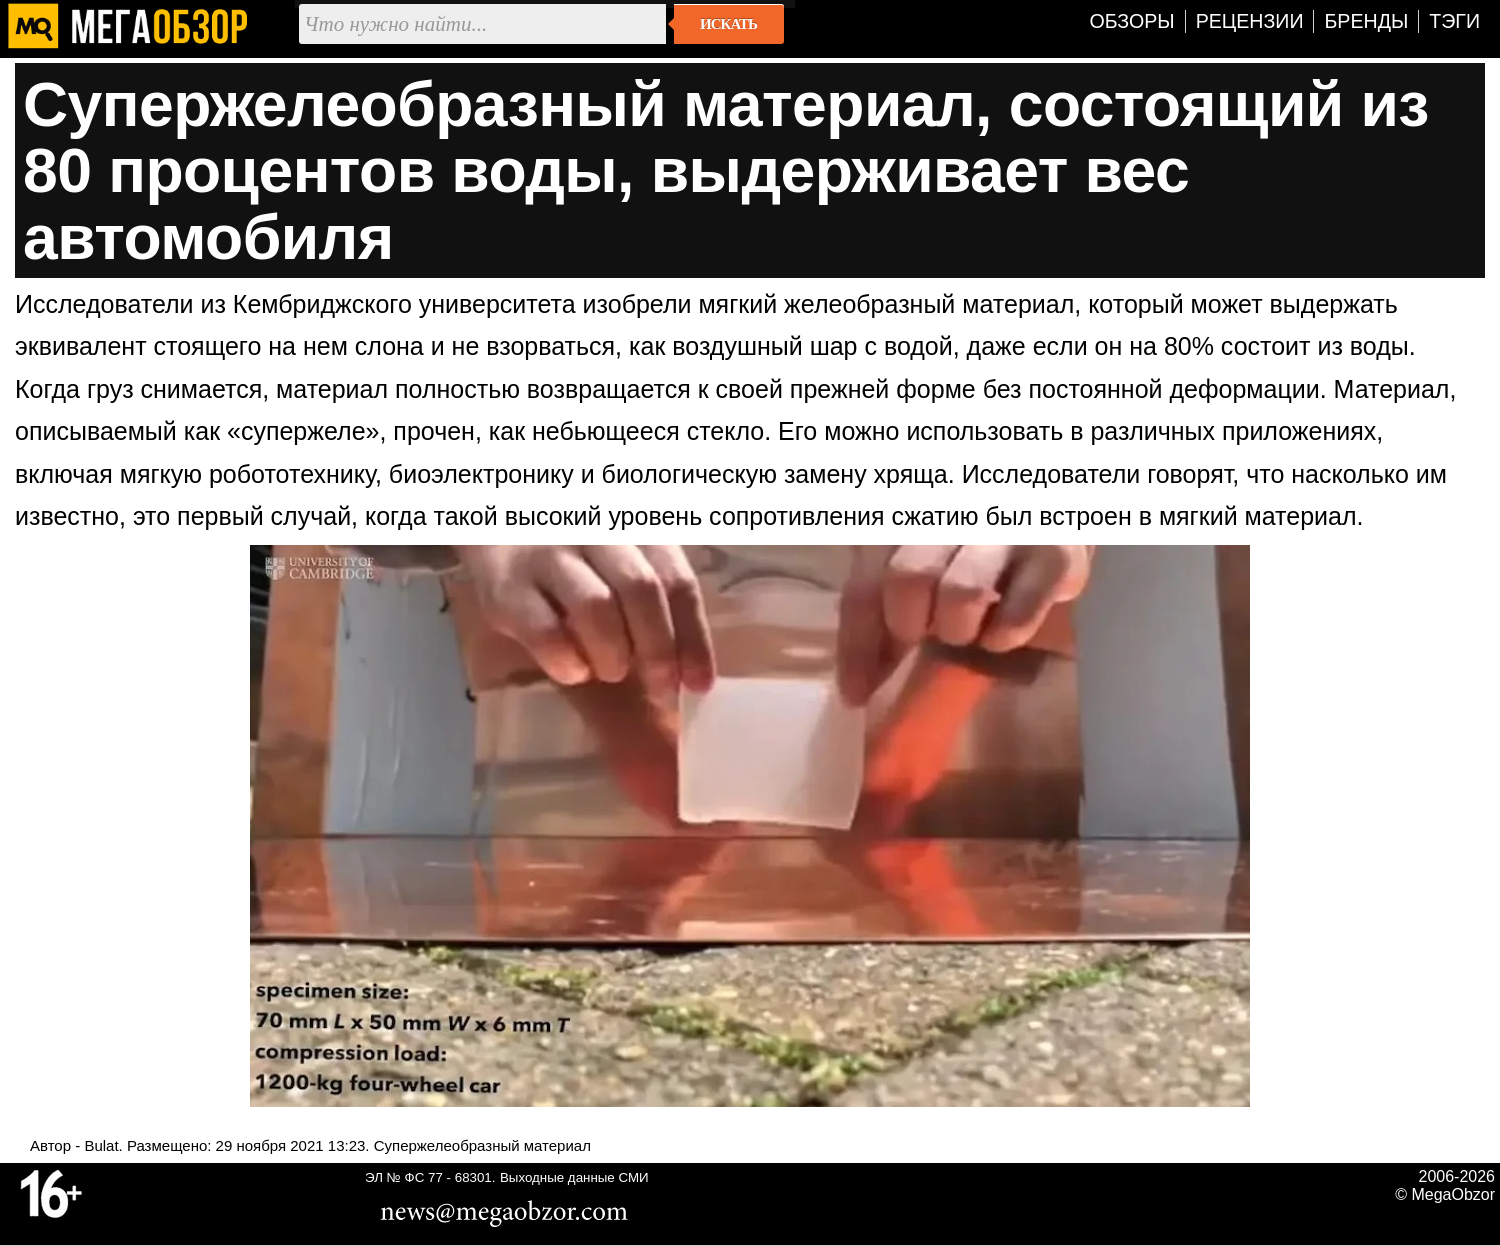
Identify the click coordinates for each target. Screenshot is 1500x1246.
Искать (728, 24)
